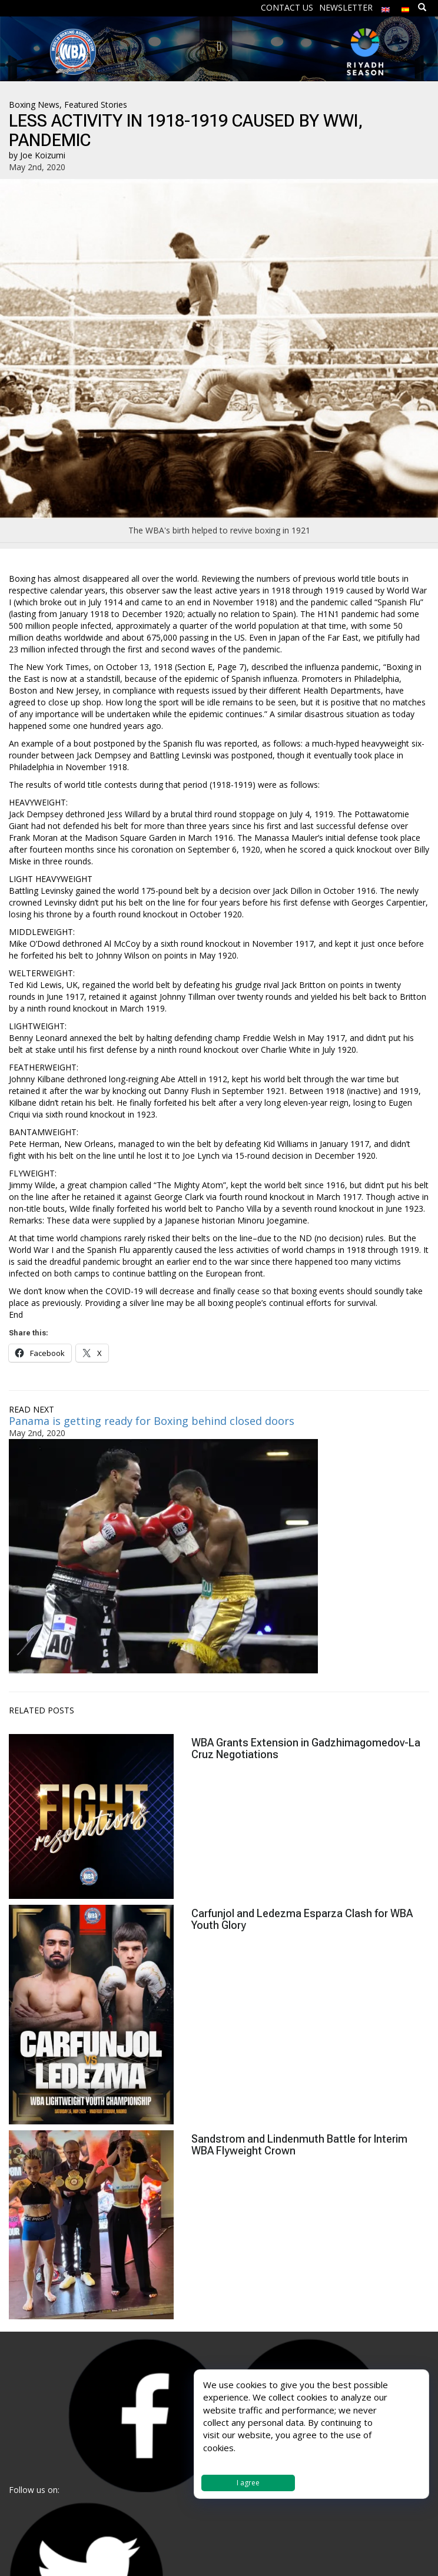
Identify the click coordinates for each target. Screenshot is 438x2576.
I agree (248, 2483)
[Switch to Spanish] (406, 6)
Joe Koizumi (42, 155)
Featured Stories (95, 104)
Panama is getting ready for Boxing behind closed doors (151, 1421)
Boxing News (34, 104)
